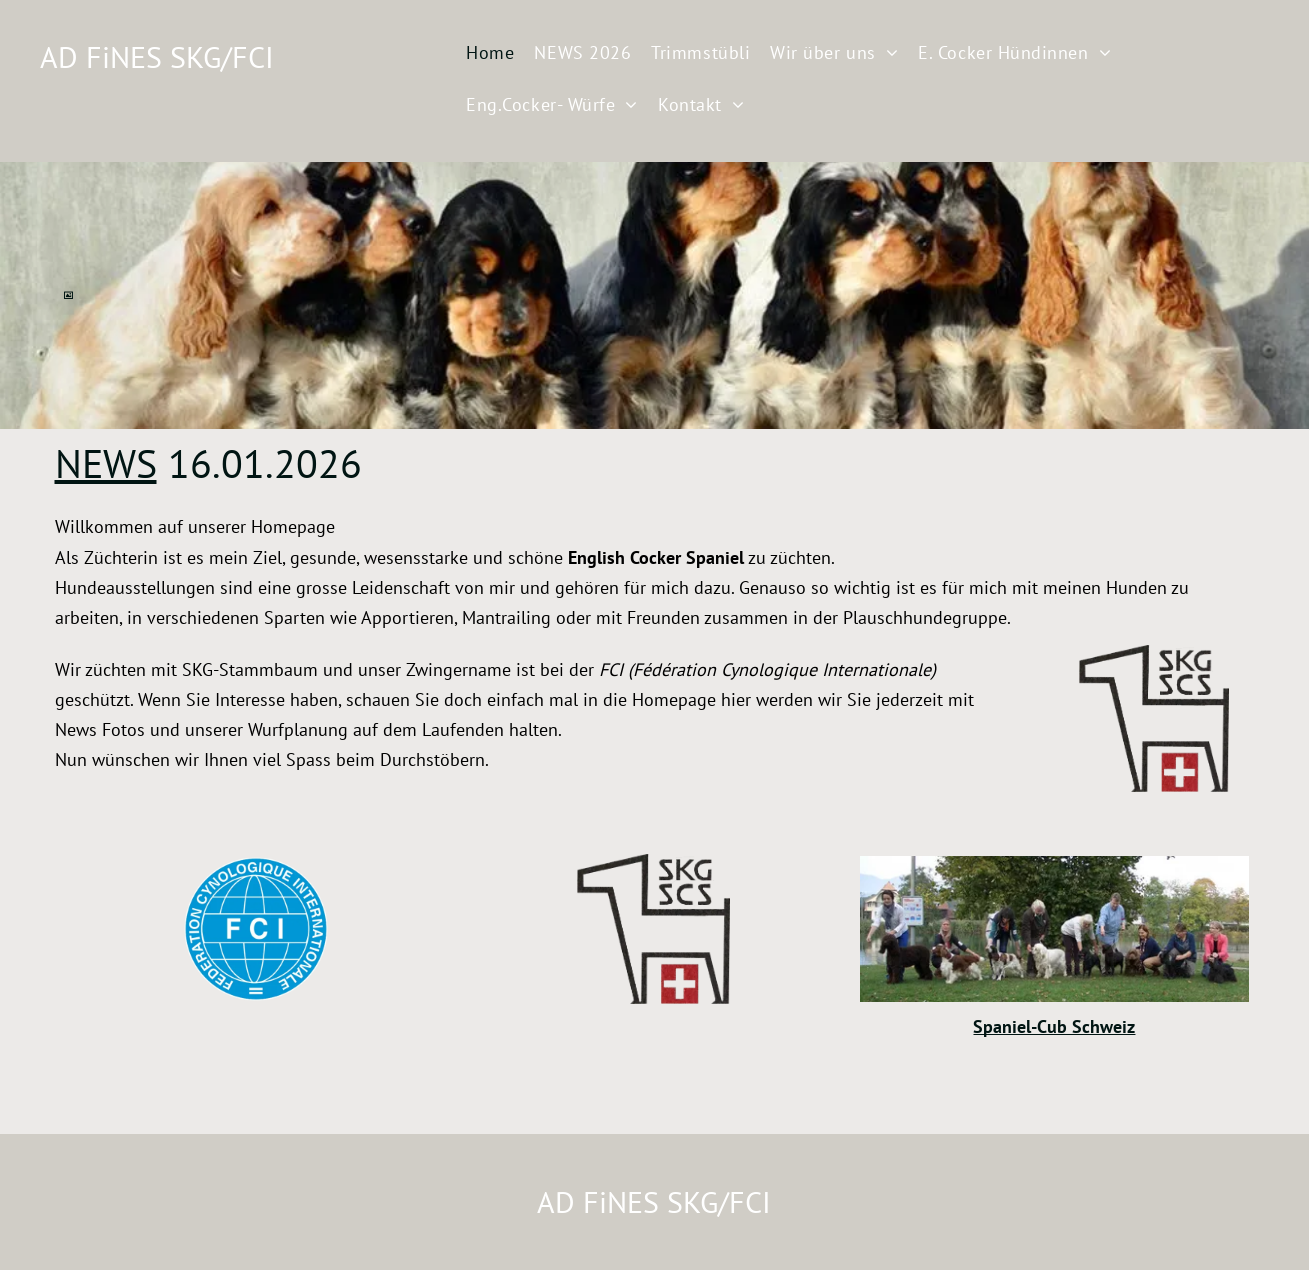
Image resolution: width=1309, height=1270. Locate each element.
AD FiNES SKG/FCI (157, 56)
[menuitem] (490, 55)
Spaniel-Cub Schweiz (1054, 1026)
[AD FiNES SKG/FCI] (256, 929)
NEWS (106, 463)
